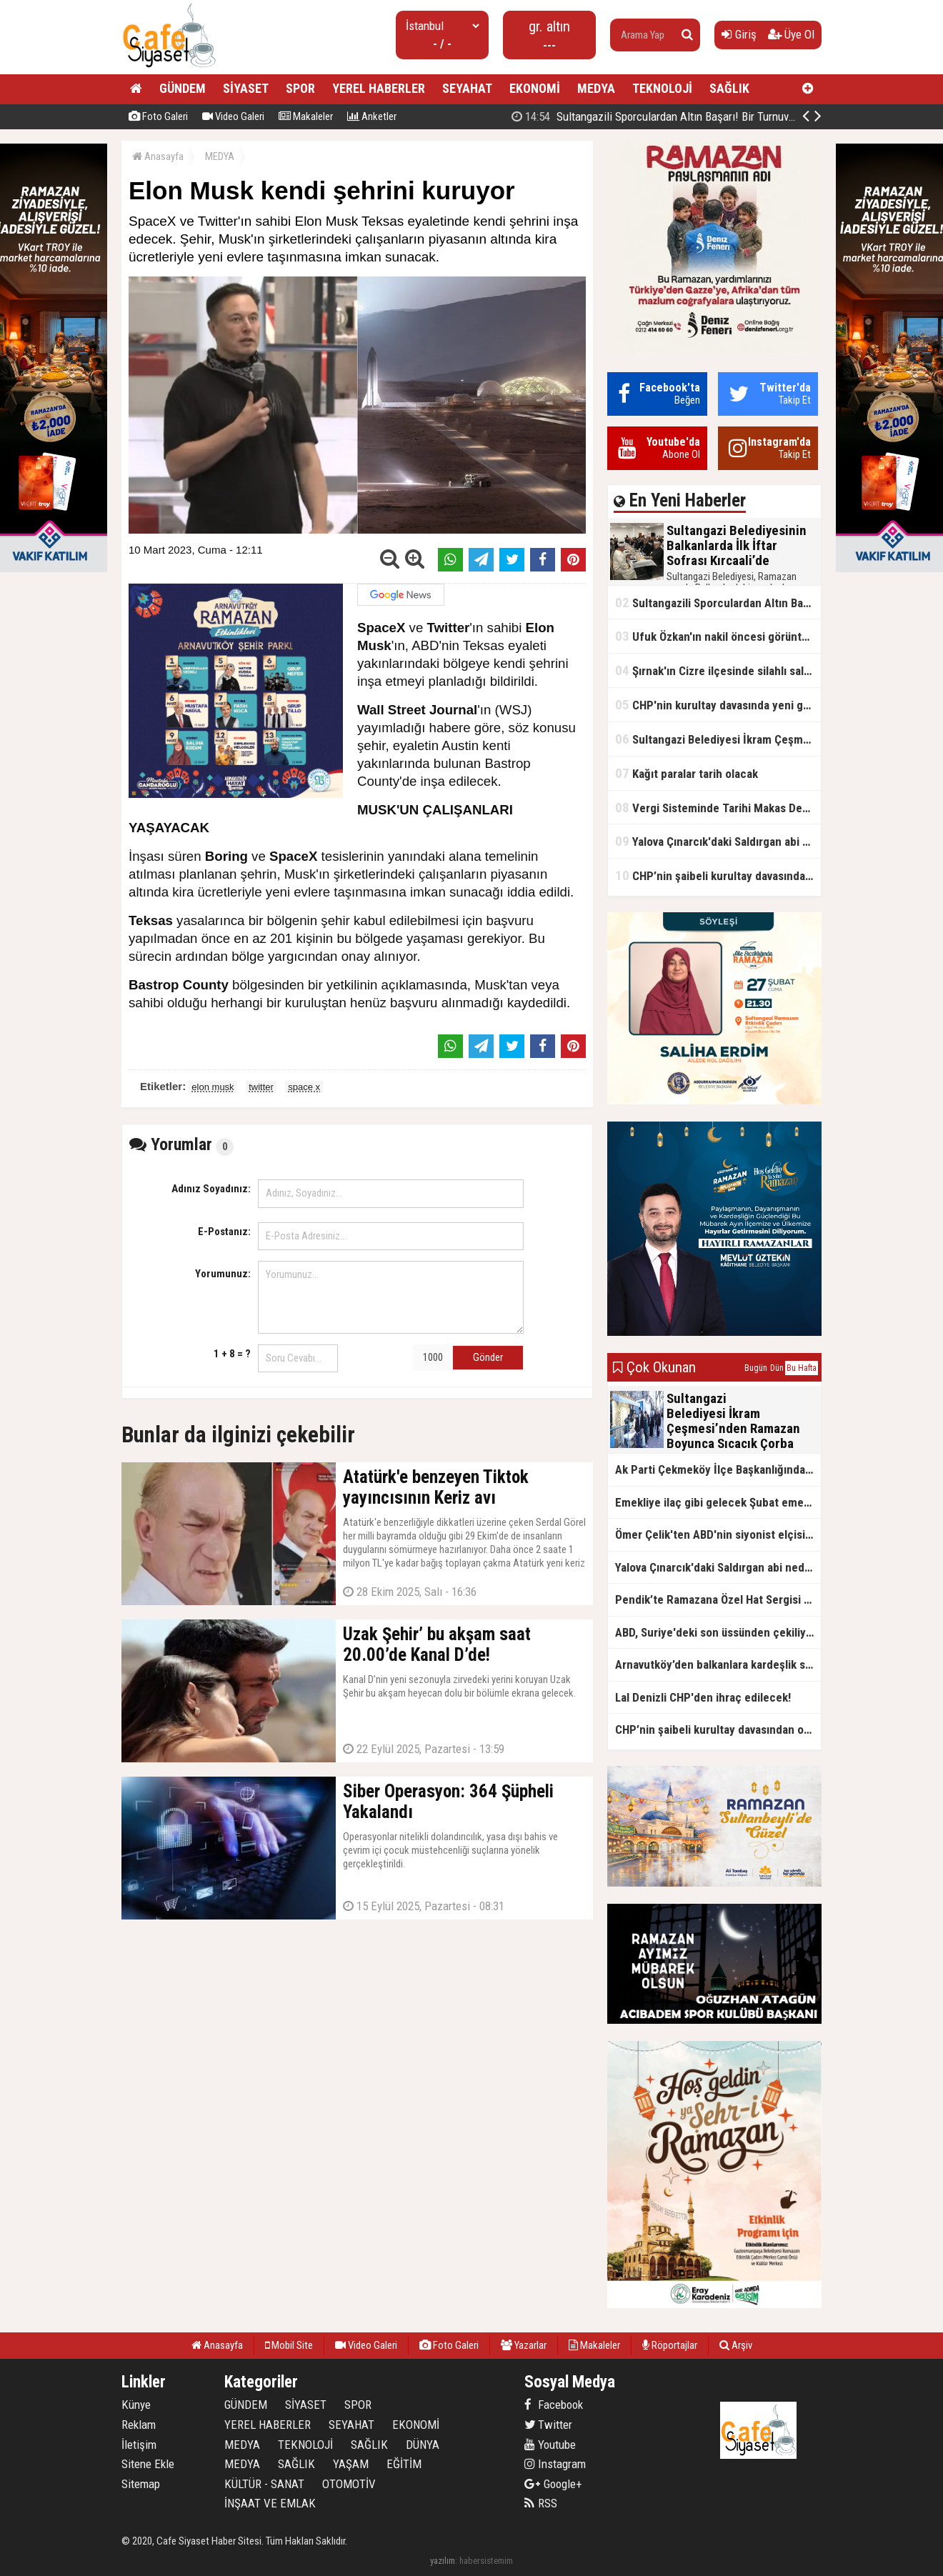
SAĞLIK (729, 88)
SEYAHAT (467, 88)
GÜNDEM (182, 88)
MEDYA (596, 88)
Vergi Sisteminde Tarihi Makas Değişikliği (718, 807)
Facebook (553, 2404)
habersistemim (486, 2560)
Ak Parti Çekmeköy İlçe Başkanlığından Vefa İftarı (718, 1469)
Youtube (550, 2444)
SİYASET (246, 88)
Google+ (553, 2484)
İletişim (138, 2444)
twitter (261, 1087)
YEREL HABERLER (378, 88)
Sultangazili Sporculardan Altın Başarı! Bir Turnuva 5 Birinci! (675, 116)
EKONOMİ (534, 88)
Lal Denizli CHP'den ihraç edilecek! (703, 1697)
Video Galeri (233, 116)
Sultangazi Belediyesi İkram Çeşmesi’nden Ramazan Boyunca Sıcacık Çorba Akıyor (718, 739)
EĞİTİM (403, 2464)
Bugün (755, 1368)
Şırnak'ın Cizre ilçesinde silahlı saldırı (717, 670)
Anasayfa (158, 156)
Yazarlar (524, 2345)
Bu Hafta (802, 1368)
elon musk (212, 1087)
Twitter (548, 2424)
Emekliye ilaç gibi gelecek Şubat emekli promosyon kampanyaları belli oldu (718, 1502)
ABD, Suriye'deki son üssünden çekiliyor (716, 1632)
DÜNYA (422, 2444)
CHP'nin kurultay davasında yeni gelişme (718, 705)
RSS (540, 2503)
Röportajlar (669, 2345)
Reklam (138, 2424)
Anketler (371, 116)
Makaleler (306, 116)
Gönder (488, 1357)
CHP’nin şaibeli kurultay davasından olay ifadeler (718, 875)
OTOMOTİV (349, 2484)
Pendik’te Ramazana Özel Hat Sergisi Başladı (718, 1599)
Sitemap (140, 2484)
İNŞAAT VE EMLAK (270, 2503)
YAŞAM (351, 2464)
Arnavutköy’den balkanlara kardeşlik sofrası (718, 1664)
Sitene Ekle (147, 2464)
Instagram (555, 2464)
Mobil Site (289, 2345)
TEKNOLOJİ (662, 88)
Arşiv (735, 2345)
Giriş (739, 34)
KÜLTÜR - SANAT (264, 2484)
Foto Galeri (158, 116)
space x (304, 1087)
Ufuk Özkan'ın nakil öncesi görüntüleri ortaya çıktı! (718, 636)
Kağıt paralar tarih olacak (686, 773)
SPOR (300, 88)
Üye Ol (791, 34)
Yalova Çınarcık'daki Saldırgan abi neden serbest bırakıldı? (718, 841)
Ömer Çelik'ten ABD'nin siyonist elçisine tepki (718, 1534)
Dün (777, 1368)
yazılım (442, 2560)
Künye (136, 2404)
